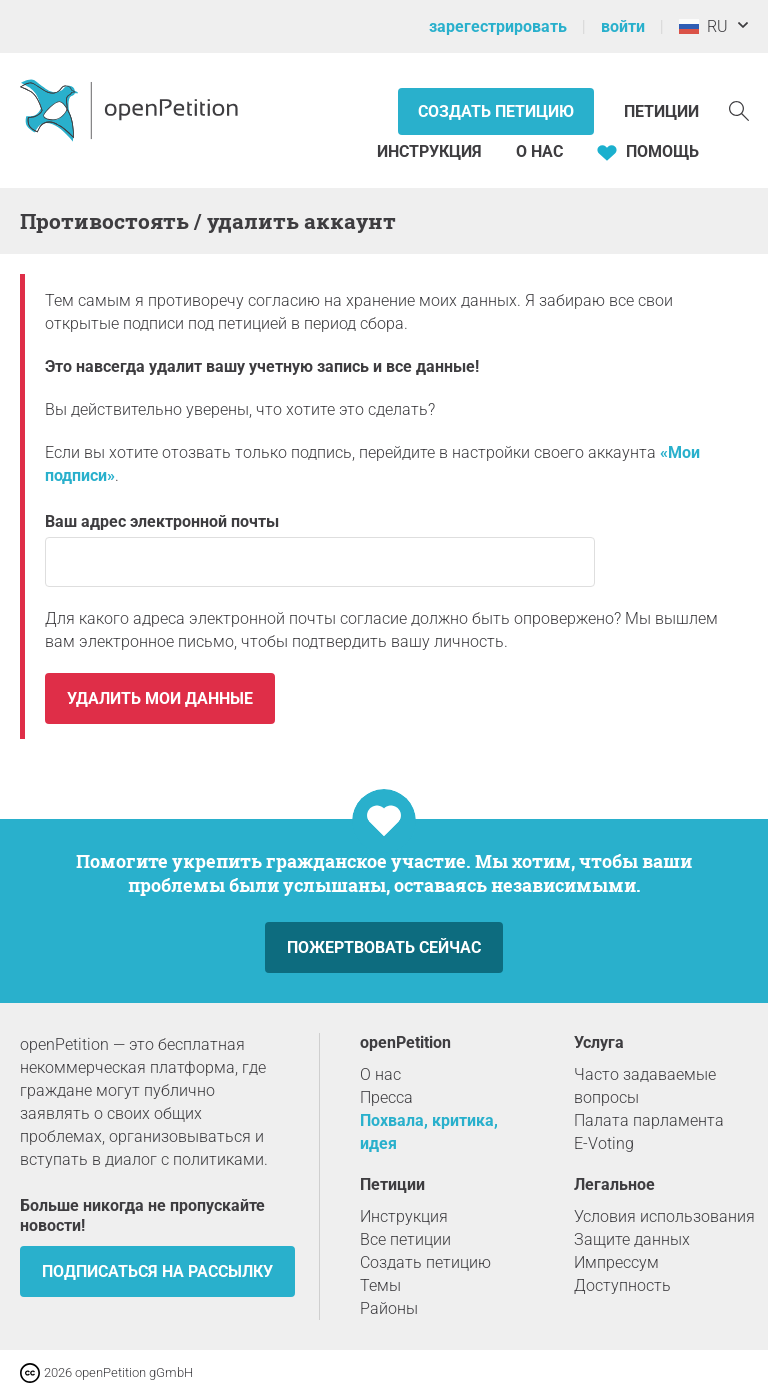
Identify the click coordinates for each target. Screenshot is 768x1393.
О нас (539, 151)
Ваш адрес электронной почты (320, 549)
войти (623, 26)
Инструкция (429, 151)
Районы (389, 1308)
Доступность (622, 1285)
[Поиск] (739, 109)
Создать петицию (496, 111)
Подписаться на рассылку (157, 1271)
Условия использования (664, 1216)
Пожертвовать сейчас (384, 947)
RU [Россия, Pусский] (703, 26)
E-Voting (604, 1143)
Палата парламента (649, 1120)
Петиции (661, 111)
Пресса (386, 1097)
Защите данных (632, 1239)
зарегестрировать (498, 26)
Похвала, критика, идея (429, 1132)
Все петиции (405, 1239)
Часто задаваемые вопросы (645, 1086)
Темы (380, 1285)
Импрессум (616, 1262)
